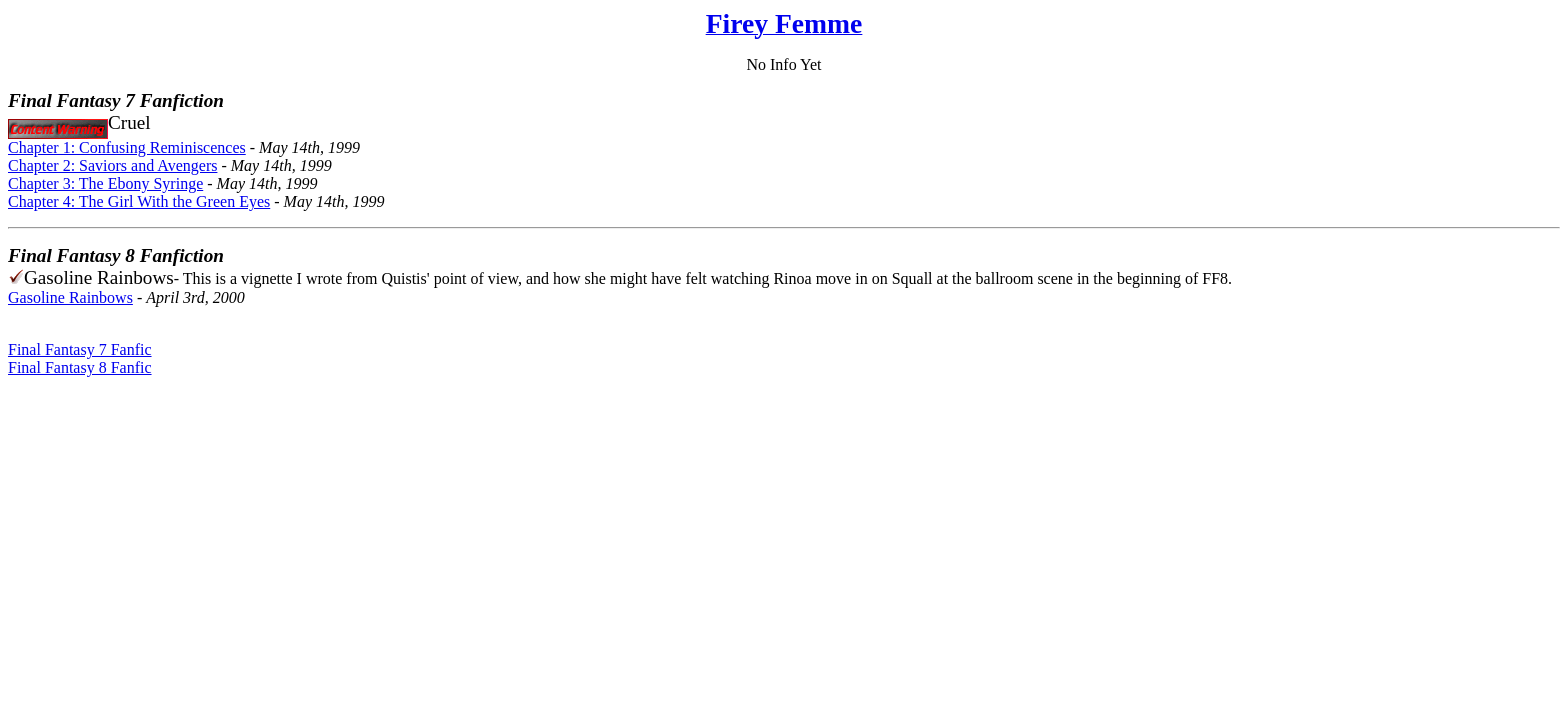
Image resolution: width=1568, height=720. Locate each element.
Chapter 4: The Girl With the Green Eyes (139, 201)
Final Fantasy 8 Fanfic (80, 367)
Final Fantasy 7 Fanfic (80, 349)
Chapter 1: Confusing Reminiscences (127, 147)
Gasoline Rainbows (70, 297)
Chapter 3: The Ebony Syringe (105, 183)
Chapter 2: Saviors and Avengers (112, 165)
